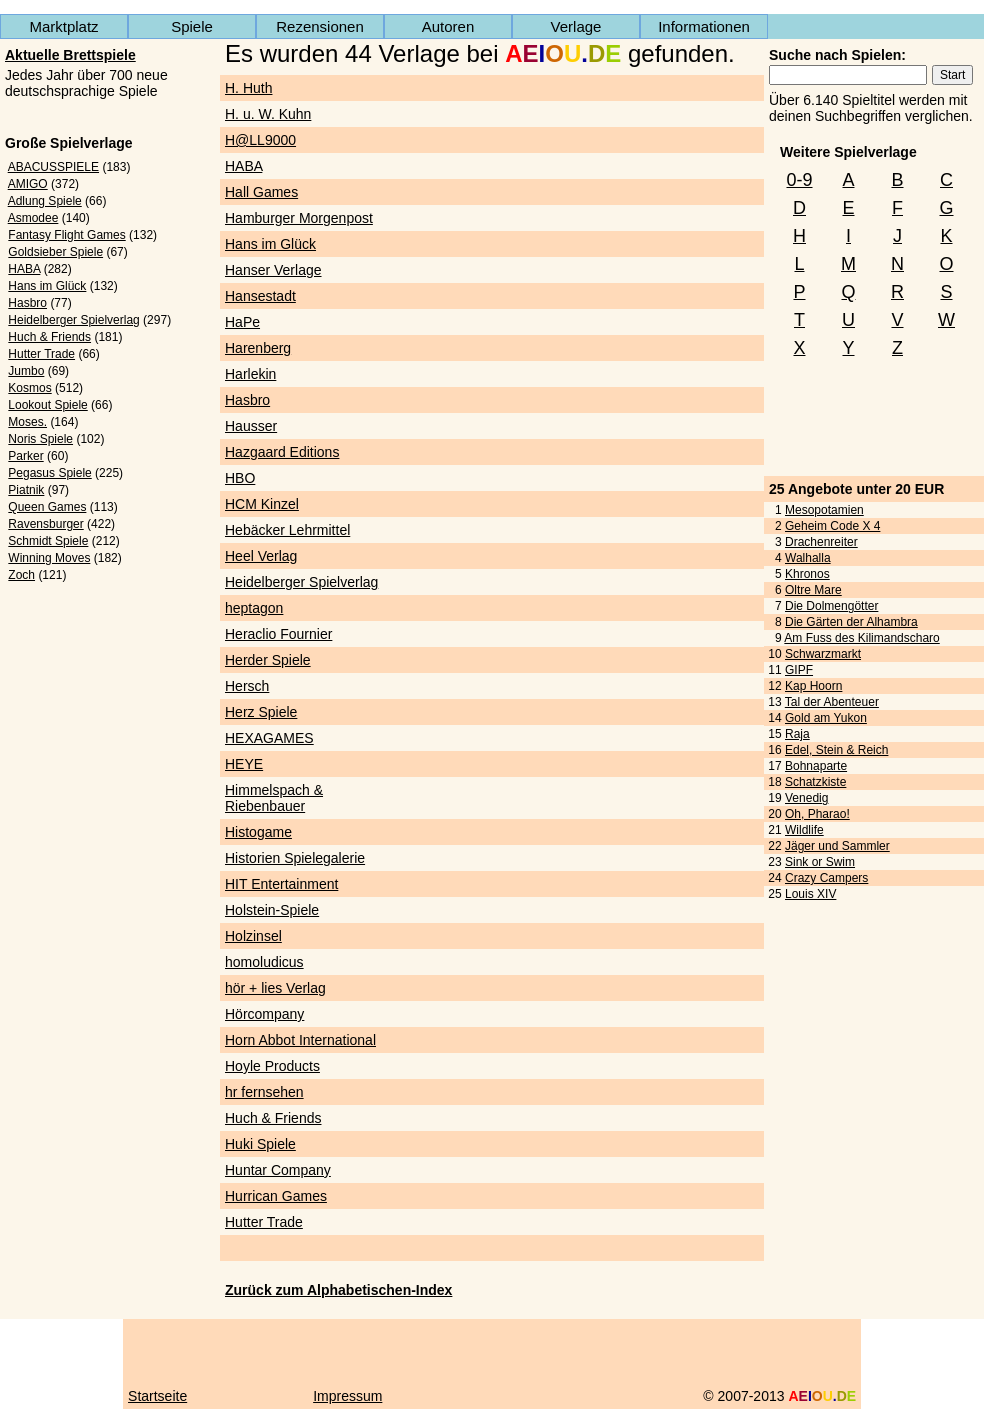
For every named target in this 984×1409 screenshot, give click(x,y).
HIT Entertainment (281, 884)
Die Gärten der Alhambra (851, 622)
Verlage (576, 26)
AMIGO (28, 184)
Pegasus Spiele (49, 473)
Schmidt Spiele (48, 541)
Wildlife (804, 830)
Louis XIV (810, 894)
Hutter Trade (41, 354)
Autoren (448, 26)
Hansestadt (260, 296)
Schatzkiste (815, 782)
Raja (797, 734)
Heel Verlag (261, 556)
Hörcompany (264, 1014)
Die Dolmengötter (831, 606)
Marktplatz (63, 26)
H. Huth (248, 88)
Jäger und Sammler (837, 846)
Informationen (704, 26)
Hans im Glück (47, 286)
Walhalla (808, 558)
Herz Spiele (261, 712)
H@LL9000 (260, 140)
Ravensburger (45, 524)
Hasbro (27, 303)
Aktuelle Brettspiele (70, 55)
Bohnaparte (816, 766)
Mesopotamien (824, 510)
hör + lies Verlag (275, 988)
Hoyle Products (272, 1066)
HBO (240, 478)
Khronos (807, 574)
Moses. (27, 422)
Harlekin (250, 374)
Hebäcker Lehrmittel (287, 530)
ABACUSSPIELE (53, 167)
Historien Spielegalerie (295, 858)
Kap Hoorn (813, 686)
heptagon (254, 608)
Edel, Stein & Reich (836, 750)
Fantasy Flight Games (66, 235)
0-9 (799, 180)
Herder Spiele (268, 660)
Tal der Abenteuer (832, 702)
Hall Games (261, 192)
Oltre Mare (813, 590)
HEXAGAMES (269, 738)
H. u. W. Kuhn (268, 114)
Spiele (192, 26)
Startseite (157, 1396)
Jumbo (26, 371)
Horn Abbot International (300, 1040)
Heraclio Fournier (278, 634)
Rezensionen (320, 26)
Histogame (258, 832)
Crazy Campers (826, 878)
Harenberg (258, 348)
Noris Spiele (40, 439)
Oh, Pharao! (817, 814)
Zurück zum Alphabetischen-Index (338, 1290)
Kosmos (29, 388)
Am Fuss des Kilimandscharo (861, 638)
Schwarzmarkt (823, 654)
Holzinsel (253, 936)
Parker (25, 456)
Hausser (251, 426)
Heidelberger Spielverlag (73, 320)
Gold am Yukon (826, 718)
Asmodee (33, 218)
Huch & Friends (49, 337)
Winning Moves (49, 558)
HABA (24, 269)
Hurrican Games (276, 1196)
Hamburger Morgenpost (299, 218)
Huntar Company (278, 1170)
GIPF (799, 670)
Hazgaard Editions (282, 452)
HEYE (244, 764)
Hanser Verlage (273, 270)
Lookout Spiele (47, 405)
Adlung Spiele (45, 201)
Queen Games (47, 507)
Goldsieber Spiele (55, 252)
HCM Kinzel (262, 504)
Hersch (247, 686)
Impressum (347, 1396)
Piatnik (26, 490)
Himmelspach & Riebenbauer (274, 798)
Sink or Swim (820, 862)
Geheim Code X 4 (832, 526)
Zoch (21, 575)
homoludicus (264, 962)
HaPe (242, 322)
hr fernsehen (264, 1092)
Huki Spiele (260, 1144)
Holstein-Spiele (272, 910)
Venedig (806, 798)
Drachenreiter (821, 542)
